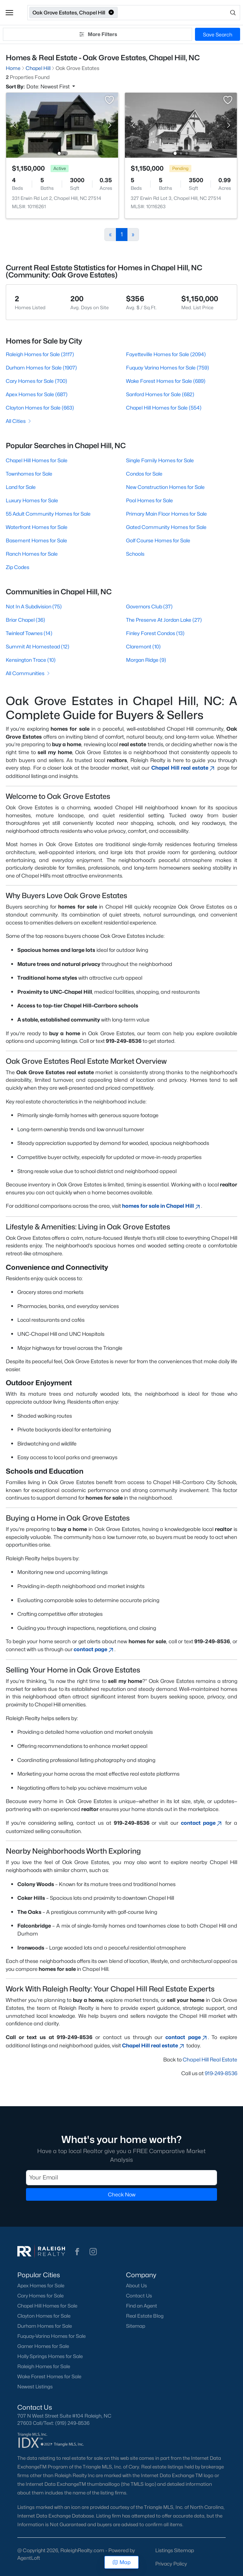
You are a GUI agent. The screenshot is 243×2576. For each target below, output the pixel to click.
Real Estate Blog (145, 2316)
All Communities (28, 673)
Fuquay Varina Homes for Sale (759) (167, 367)
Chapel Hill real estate (183, 768)
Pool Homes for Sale (149, 500)
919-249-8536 (221, 2073)
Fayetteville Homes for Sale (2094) (166, 354)
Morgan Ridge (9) (146, 660)
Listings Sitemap (174, 2550)
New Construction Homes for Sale (165, 487)
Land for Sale (21, 487)
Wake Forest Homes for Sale (49, 2376)
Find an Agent (141, 2306)
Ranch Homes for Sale (32, 554)
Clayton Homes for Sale (43, 2316)
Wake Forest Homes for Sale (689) (165, 381)
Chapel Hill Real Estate (210, 2059)
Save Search (217, 34)
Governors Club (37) (149, 606)
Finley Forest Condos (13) (155, 633)
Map (121, 2562)
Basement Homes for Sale (36, 540)
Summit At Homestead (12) (37, 646)
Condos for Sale (144, 474)
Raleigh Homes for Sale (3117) (40, 354)
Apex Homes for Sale (40, 2285)
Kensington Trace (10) (31, 660)
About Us (136, 2285)
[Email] (121, 2177)
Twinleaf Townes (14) (29, 633)
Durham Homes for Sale (44, 2326)
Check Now (121, 2194)
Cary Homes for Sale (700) (36, 381)
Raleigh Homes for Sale (43, 2366)
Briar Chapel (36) (25, 620)
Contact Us (139, 2296)
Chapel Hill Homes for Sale (37, 460)
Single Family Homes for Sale (160, 460)
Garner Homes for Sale (43, 2346)
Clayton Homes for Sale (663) (40, 407)
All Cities (19, 421)
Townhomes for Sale (29, 474)
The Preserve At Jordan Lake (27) (164, 620)
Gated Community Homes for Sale (166, 527)
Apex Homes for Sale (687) (37, 394)
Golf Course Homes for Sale (158, 540)
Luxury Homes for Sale (32, 500)
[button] (9, 12)
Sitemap (135, 2326)
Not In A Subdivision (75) (34, 606)
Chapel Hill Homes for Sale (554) (163, 407)
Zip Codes (17, 567)
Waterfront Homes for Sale (37, 527)
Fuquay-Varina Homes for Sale (51, 2336)
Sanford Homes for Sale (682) (160, 394)
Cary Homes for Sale (40, 2296)
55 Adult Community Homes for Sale (48, 514)
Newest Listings (35, 2386)
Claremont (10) (143, 646)
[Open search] (179, 12)
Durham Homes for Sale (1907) (41, 367)
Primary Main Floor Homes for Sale (166, 514)
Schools (135, 554)
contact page (94, 1649)
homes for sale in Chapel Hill (161, 1206)
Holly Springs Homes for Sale (50, 2356)
